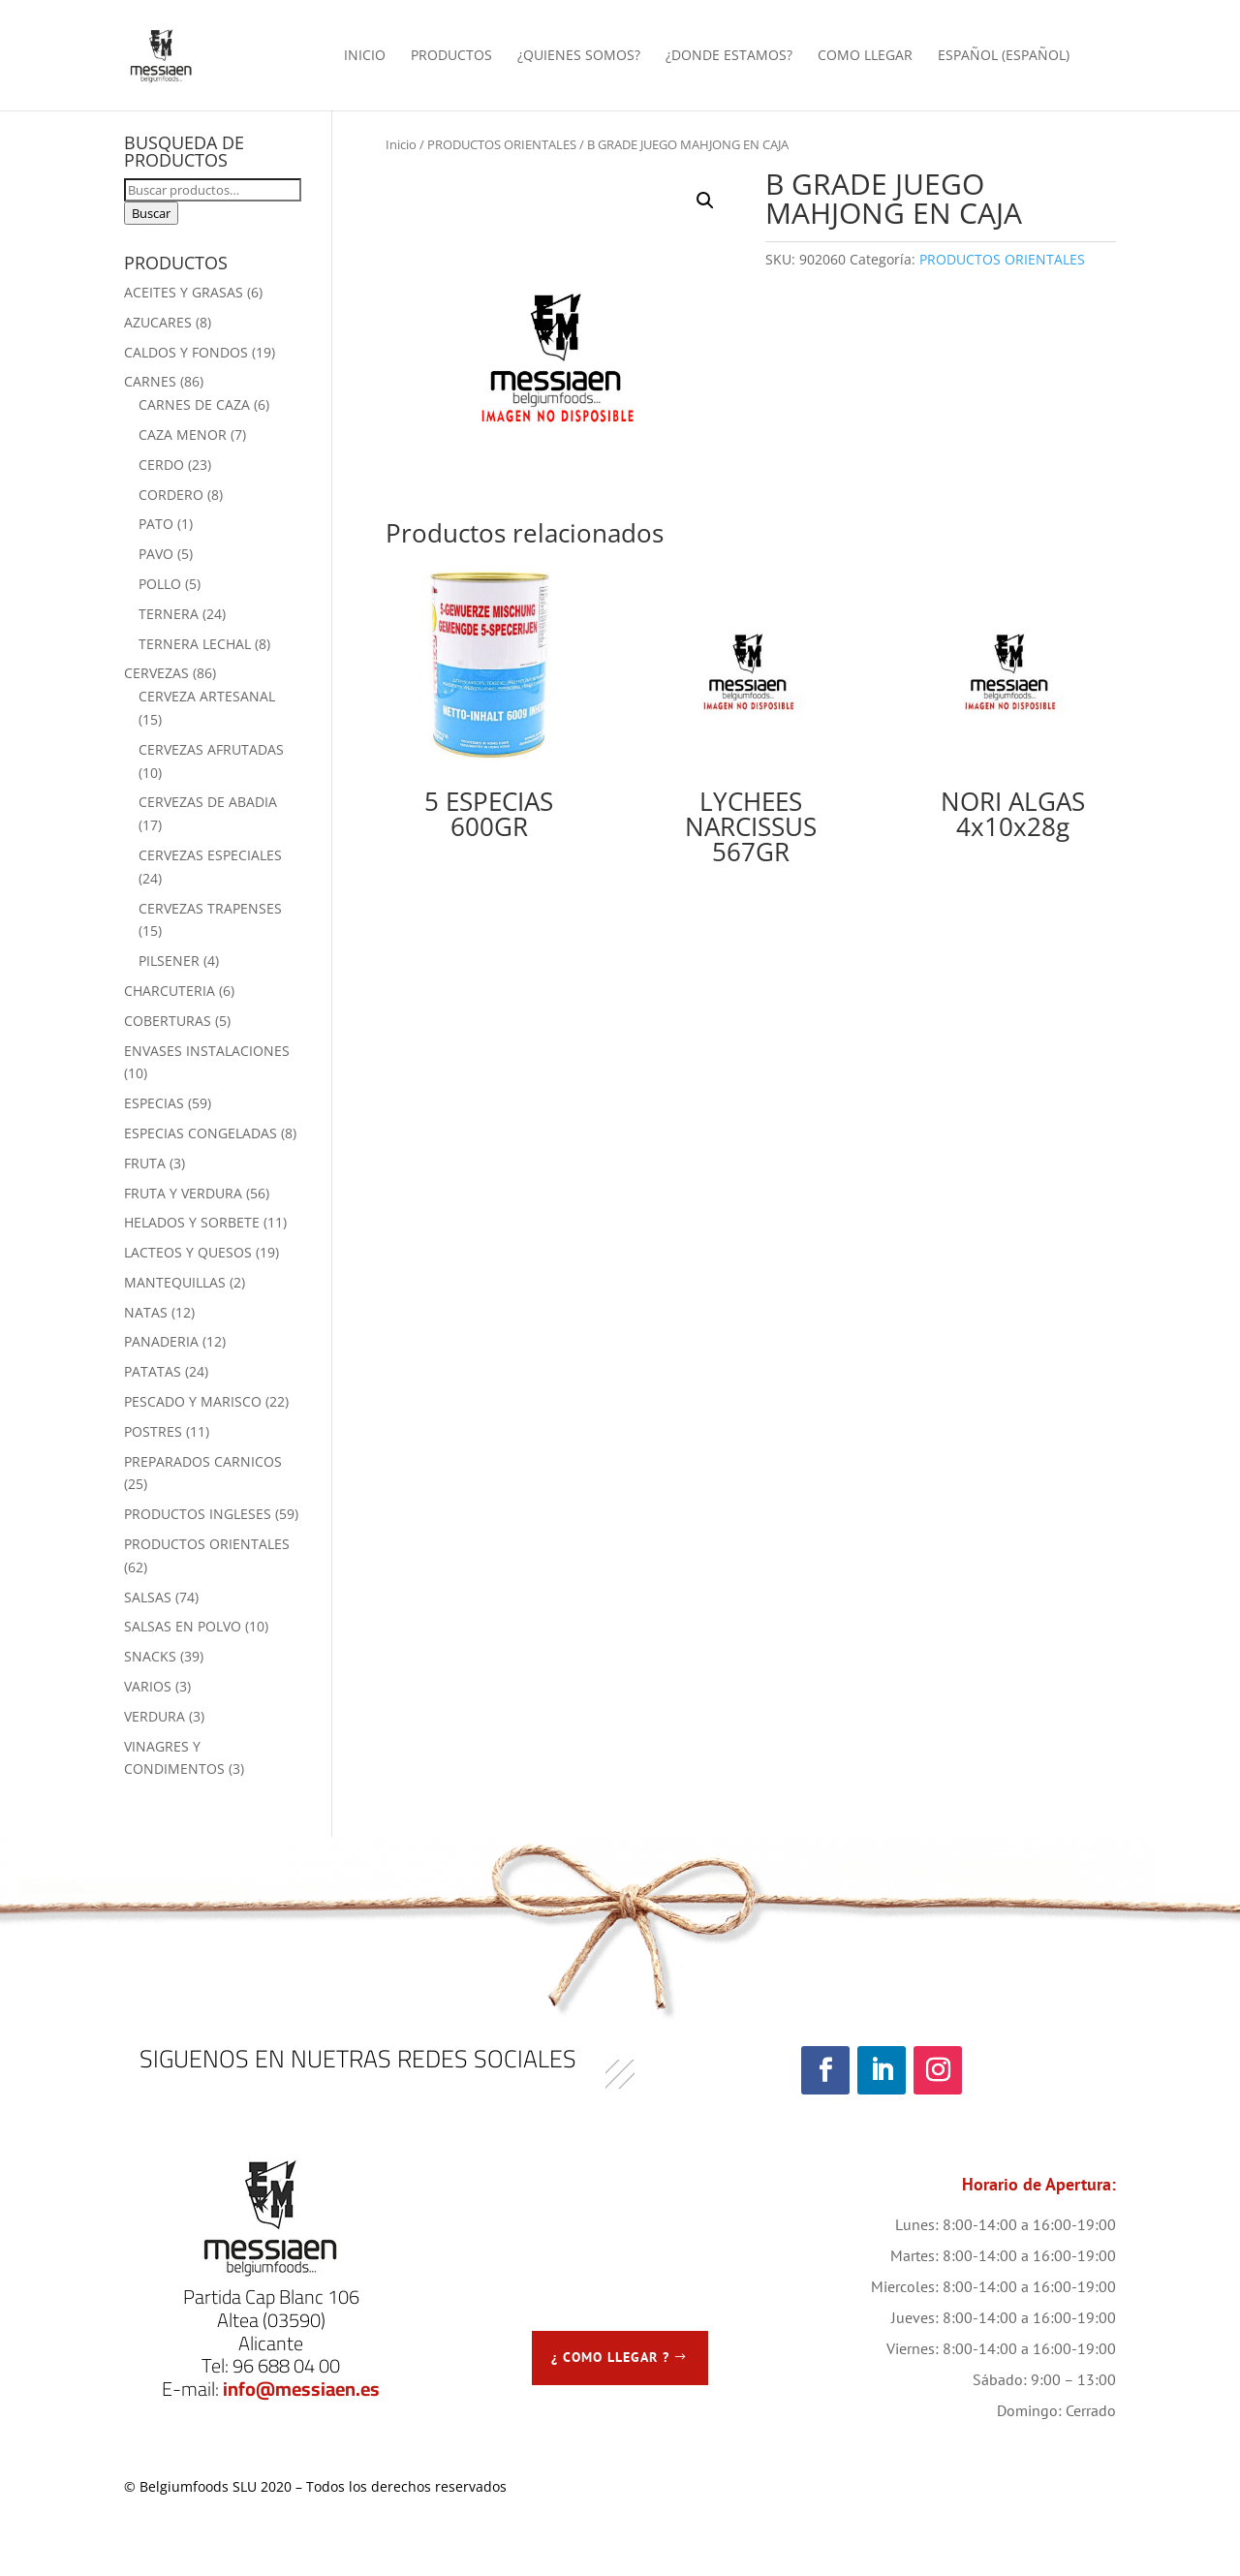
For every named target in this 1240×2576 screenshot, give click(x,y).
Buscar (151, 213)
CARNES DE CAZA (194, 404)
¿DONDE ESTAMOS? (729, 56)
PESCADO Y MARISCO (193, 1401)
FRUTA (145, 1163)
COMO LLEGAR (865, 56)
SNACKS (150, 1656)
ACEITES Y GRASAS (183, 292)
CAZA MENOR (183, 434)
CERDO (161, 464)
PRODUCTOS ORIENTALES (501, 144)
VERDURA (154, 1716)
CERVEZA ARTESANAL (207, 696)
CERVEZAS (156, 673)
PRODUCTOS (451, 56)
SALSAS (147, 1597)
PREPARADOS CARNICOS (203, 1461)
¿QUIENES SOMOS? (578, 56)
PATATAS (152, 1371)
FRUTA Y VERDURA (183, 1193)
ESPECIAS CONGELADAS (200, 1133)
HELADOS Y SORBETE (192, 1222)
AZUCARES (158, 322)
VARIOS (147, 1686)
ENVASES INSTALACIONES (207, 1050)
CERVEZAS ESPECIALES (210, 855)
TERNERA (169, 614)
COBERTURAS (167, 1020)
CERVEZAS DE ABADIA (208, 801)
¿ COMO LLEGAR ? (610, 2357)
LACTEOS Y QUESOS (188, 1252)
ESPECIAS (154, 1103)
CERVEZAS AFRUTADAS (211, 749)
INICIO (365, 56)
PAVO (156, 553)
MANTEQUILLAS (175, 1282)
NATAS (146, 1312)
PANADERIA (161, 1341)
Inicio (401, 144)
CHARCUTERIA (169, 990)
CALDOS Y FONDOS (186, 352)
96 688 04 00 (286, 2365)
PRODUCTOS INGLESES (197, 1514)
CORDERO (171, 494)
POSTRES (153, 1431)
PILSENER (169, 960)
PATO (156, 523)
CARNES (150, 381)
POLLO (160, 583)
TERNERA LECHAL (195, 644)
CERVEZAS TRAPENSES (210, 908)
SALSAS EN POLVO (182, 1626)
